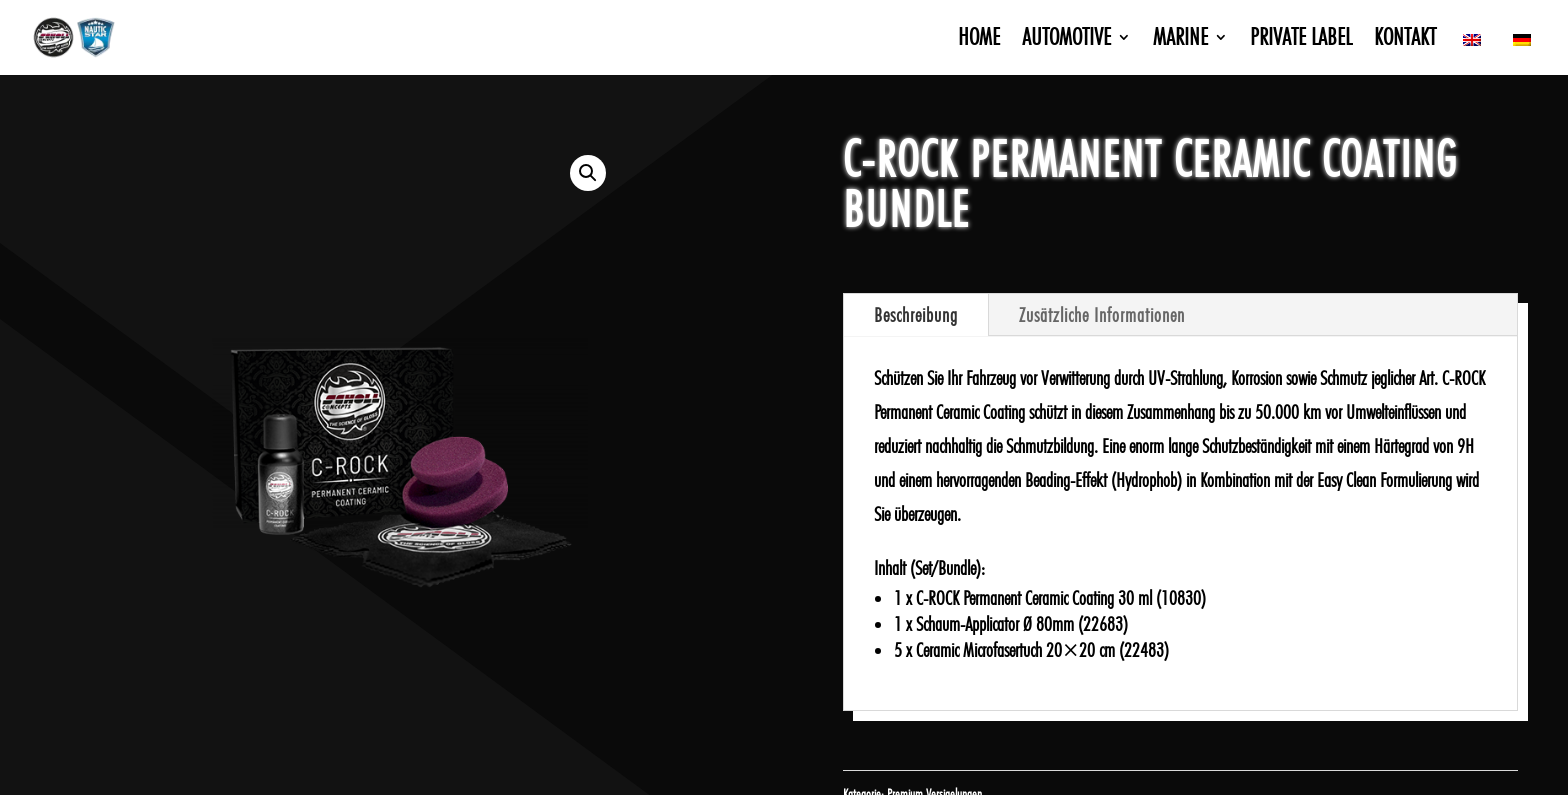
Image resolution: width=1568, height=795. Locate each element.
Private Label (1301, 40)
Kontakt (1405, 40)
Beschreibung (916, 315)
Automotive (1066, 40)
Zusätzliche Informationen (1102, 315)
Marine (1180, 40)
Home (979, 40)
